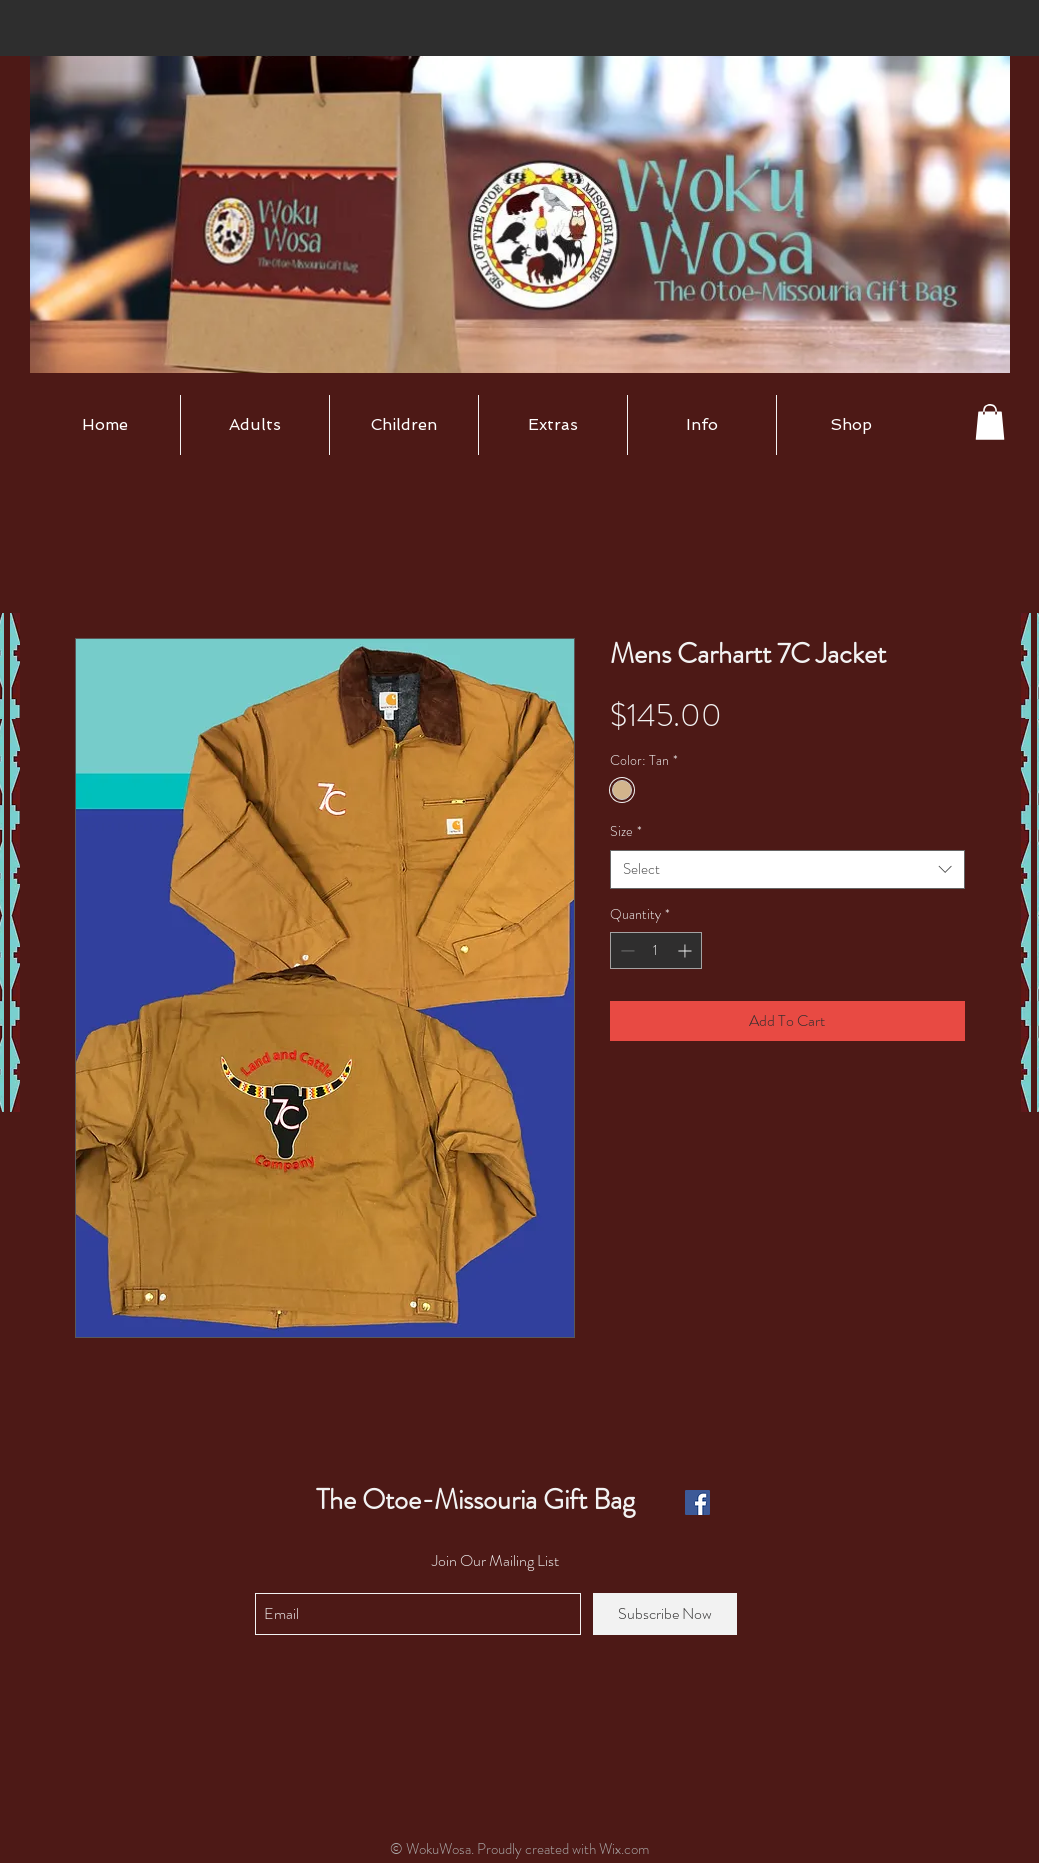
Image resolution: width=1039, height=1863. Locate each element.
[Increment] (686, 950)
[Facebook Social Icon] (697, 1502)
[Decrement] (625, 950)
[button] (255, 425)
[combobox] (787, 869)
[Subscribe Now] (665, 1614)
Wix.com (624, 1849)
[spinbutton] (656, 950)
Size (626, 831)
